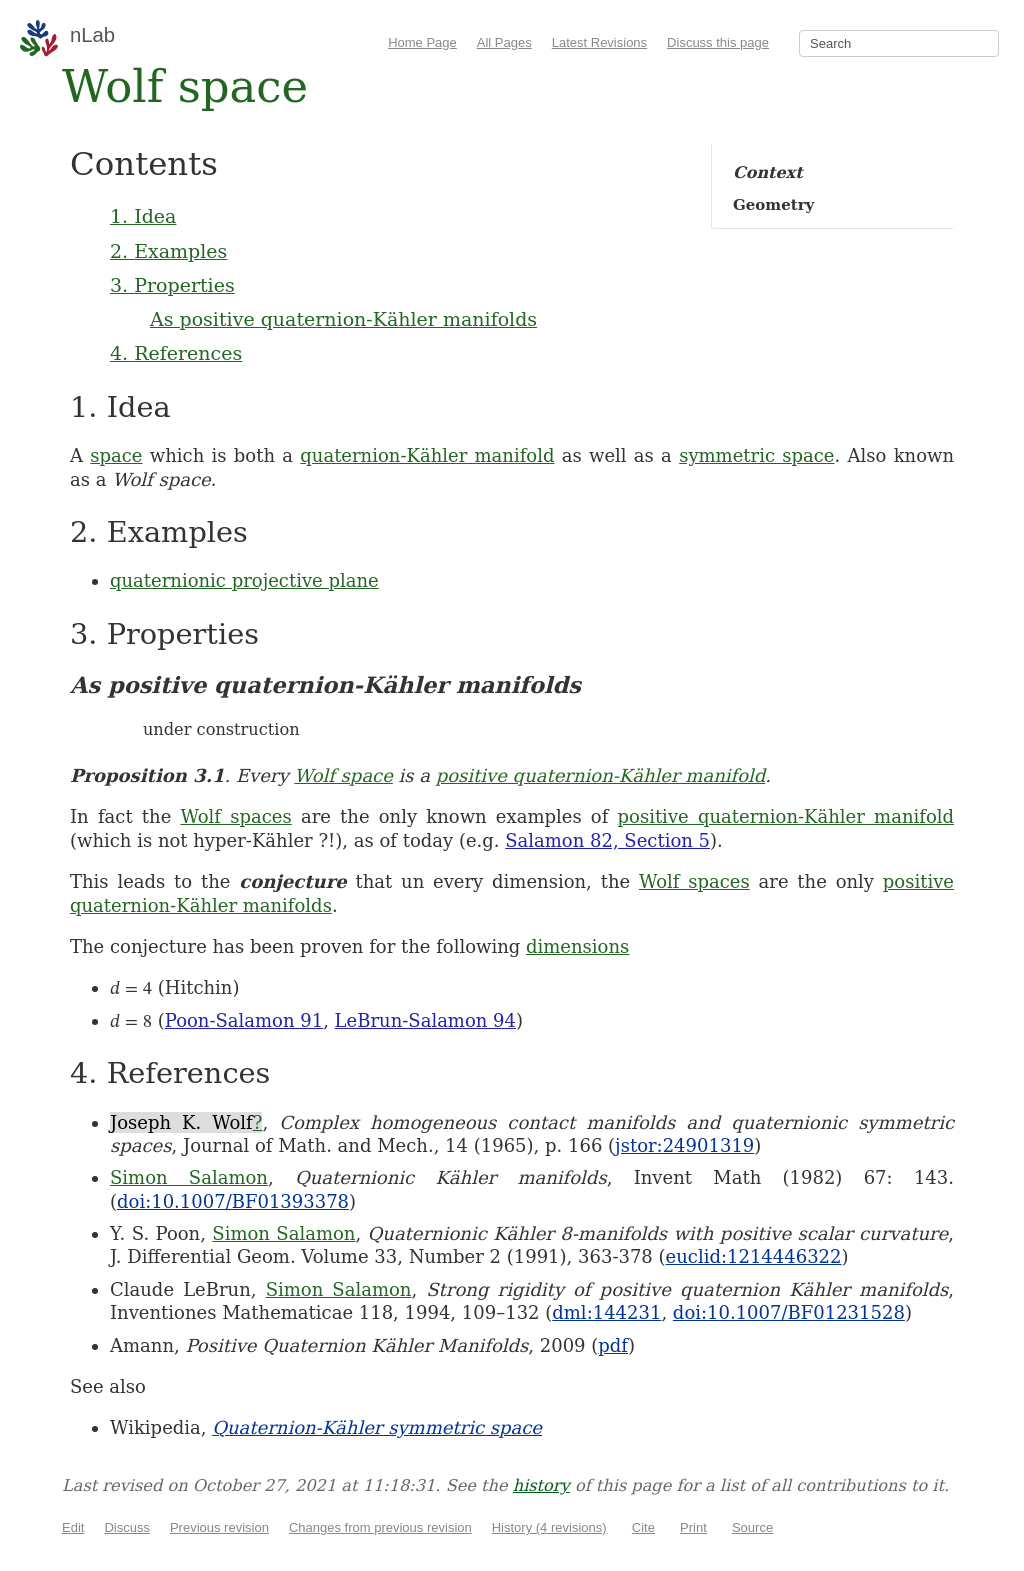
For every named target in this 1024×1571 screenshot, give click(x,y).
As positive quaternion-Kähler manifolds (343, 319)
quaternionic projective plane (244, 580)
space (116, 455)
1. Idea (143, 216)
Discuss (127, 1527)
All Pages (504, 42)
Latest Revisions (599, 42)
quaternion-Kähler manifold (427, 455)
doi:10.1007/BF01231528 (789, 1312)
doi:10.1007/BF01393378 (233, 1201)
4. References (176, 353)
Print (693, 1527)
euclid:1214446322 (754, 1256)
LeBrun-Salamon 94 (425, 1020)
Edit (73, 1527)
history (541, 1485)
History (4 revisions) (549, 1527)
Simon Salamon (189, 1177)
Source (752, 1527)
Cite (643, 1527)
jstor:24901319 (684, 1145)
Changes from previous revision (380, 1527)
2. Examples (168, 251)
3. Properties (172, 285)
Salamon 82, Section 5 (607, 840)
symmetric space (756, 455)
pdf (613, 1345)
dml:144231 (606, 1312)
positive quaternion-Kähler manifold (601, 775)
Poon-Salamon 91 (244, 1020)
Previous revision (219, 1527)
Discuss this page (718, 42)
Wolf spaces (236, 816)
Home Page (422, 42)
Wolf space (343, 775)
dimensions (577, 946)
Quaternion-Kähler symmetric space (377, 1427)
